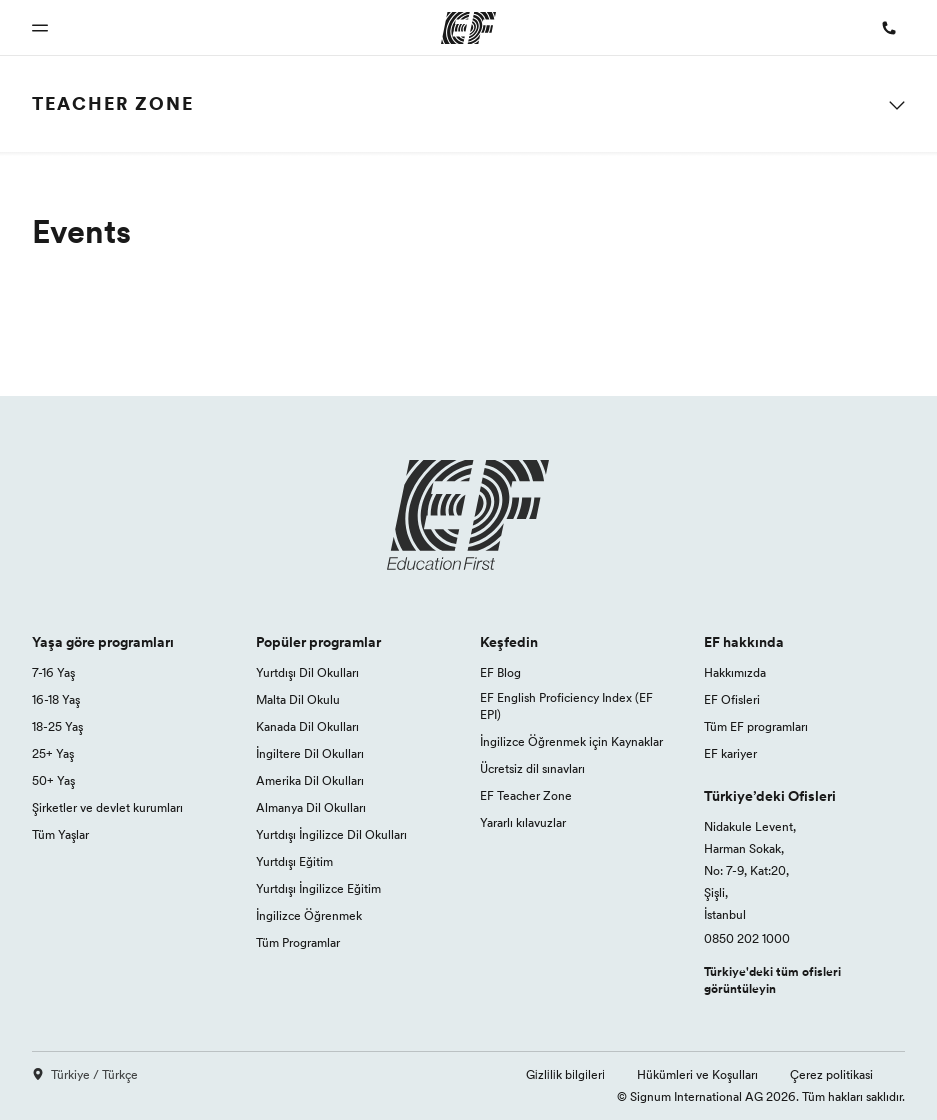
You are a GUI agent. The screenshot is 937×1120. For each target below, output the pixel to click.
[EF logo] (469, 515)
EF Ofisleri (732, 699)
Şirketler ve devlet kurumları (107, 807)
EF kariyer (730, 753)
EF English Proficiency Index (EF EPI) (566, 706)
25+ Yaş (53, 753)
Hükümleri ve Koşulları (697, 1074)
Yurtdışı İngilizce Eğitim (318, 888)
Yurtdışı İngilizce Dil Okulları (331, 834)
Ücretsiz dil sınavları (532, 768)
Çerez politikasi (831, 1074)
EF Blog (500, 672)
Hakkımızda (735, 672)
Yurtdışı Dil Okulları (307, 672)
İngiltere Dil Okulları (310, 753)
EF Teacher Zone (526, 795)
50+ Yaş (53, 780)
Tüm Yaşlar (60, 834)
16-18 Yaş (56, 699)
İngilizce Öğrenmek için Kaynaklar (571, 741)
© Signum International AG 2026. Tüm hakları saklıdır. (761, 1096)
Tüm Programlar (298, 942)
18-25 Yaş (57, 726)
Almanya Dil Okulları (311, 807)
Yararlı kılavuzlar (523, 822)
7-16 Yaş (53, 672)
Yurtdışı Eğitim (294, 861)
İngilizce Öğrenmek (309, 915)
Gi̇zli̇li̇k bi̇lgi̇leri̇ (565, 1074)
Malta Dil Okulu (298, 699)
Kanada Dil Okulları (307, 726)
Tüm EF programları (756, 726)
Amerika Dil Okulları (310, 780)
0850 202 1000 (747, 938)
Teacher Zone (113, 103)
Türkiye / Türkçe (85, 1074)
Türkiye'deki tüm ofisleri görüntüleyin (772, 980)
